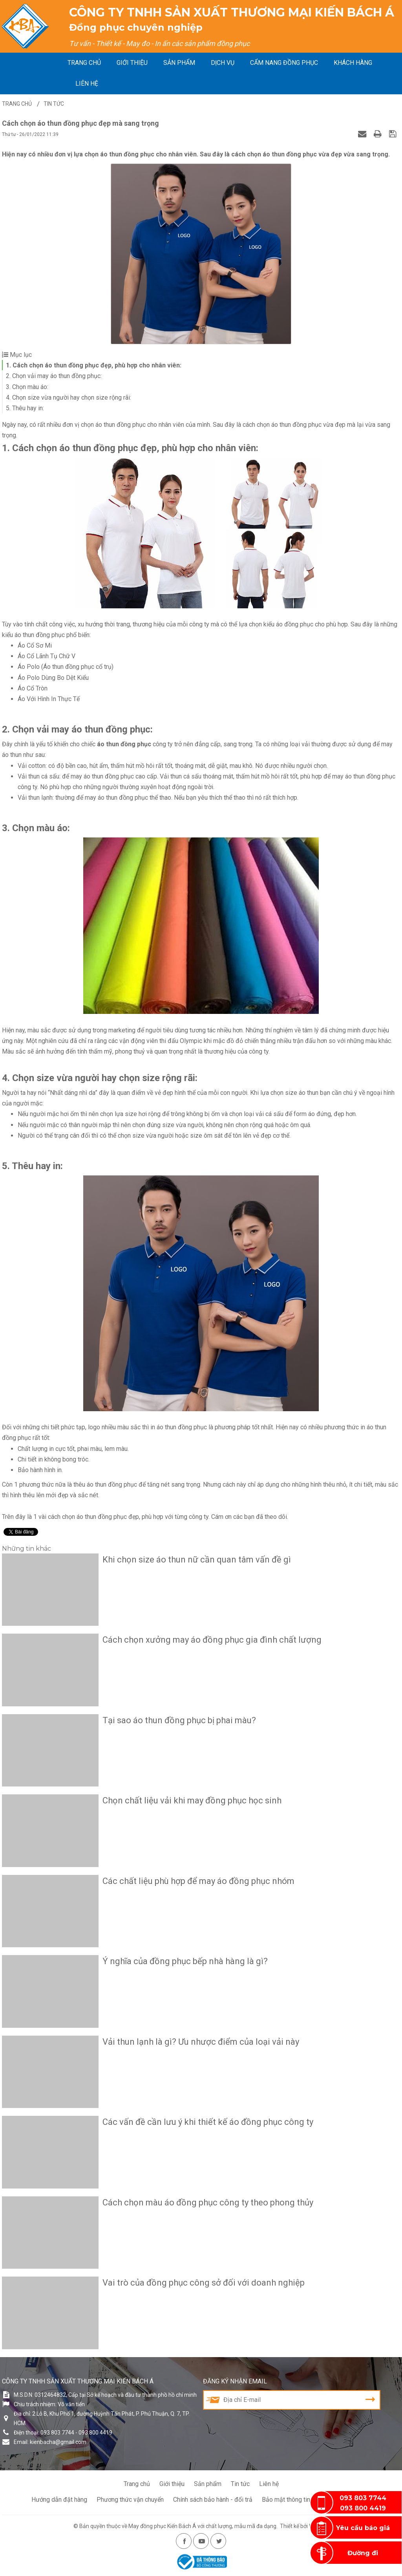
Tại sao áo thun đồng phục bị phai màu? (179, 1720)
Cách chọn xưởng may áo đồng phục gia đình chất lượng (212, 1640)
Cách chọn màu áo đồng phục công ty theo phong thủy (207, 2202)
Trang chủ (84, 62)
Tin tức (240, 2484)
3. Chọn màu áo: (27, 387)
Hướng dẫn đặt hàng (59, 2499)
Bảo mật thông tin (286, 2499)
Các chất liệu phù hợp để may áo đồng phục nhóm (198, 1881)
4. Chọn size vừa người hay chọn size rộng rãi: (68, 397)
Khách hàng (353, 62)
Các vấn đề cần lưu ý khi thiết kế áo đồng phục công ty (207, 2122)
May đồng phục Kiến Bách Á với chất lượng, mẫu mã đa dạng (202, 2526)
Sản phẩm (179, 62)
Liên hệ (86, 83)
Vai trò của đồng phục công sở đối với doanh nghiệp (203, 2283)
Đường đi (362, 2553)
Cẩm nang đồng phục (284, 62)
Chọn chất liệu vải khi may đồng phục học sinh (191, 1800)
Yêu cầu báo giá (363, 2528)
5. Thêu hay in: (25, 408)
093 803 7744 (363, 2498)
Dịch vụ (222, 62)
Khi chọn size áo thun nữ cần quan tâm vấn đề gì (196, 1559)
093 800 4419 (363, 2508)
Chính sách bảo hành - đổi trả (212, 2499)
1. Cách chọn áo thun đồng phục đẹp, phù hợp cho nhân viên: (93, 365)
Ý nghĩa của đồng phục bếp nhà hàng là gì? (185, 1961)
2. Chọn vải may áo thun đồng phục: (54, 376)
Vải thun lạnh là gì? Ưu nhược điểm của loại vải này (200, 2042)
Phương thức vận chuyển (130, 2499)
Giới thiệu (132, 62)
